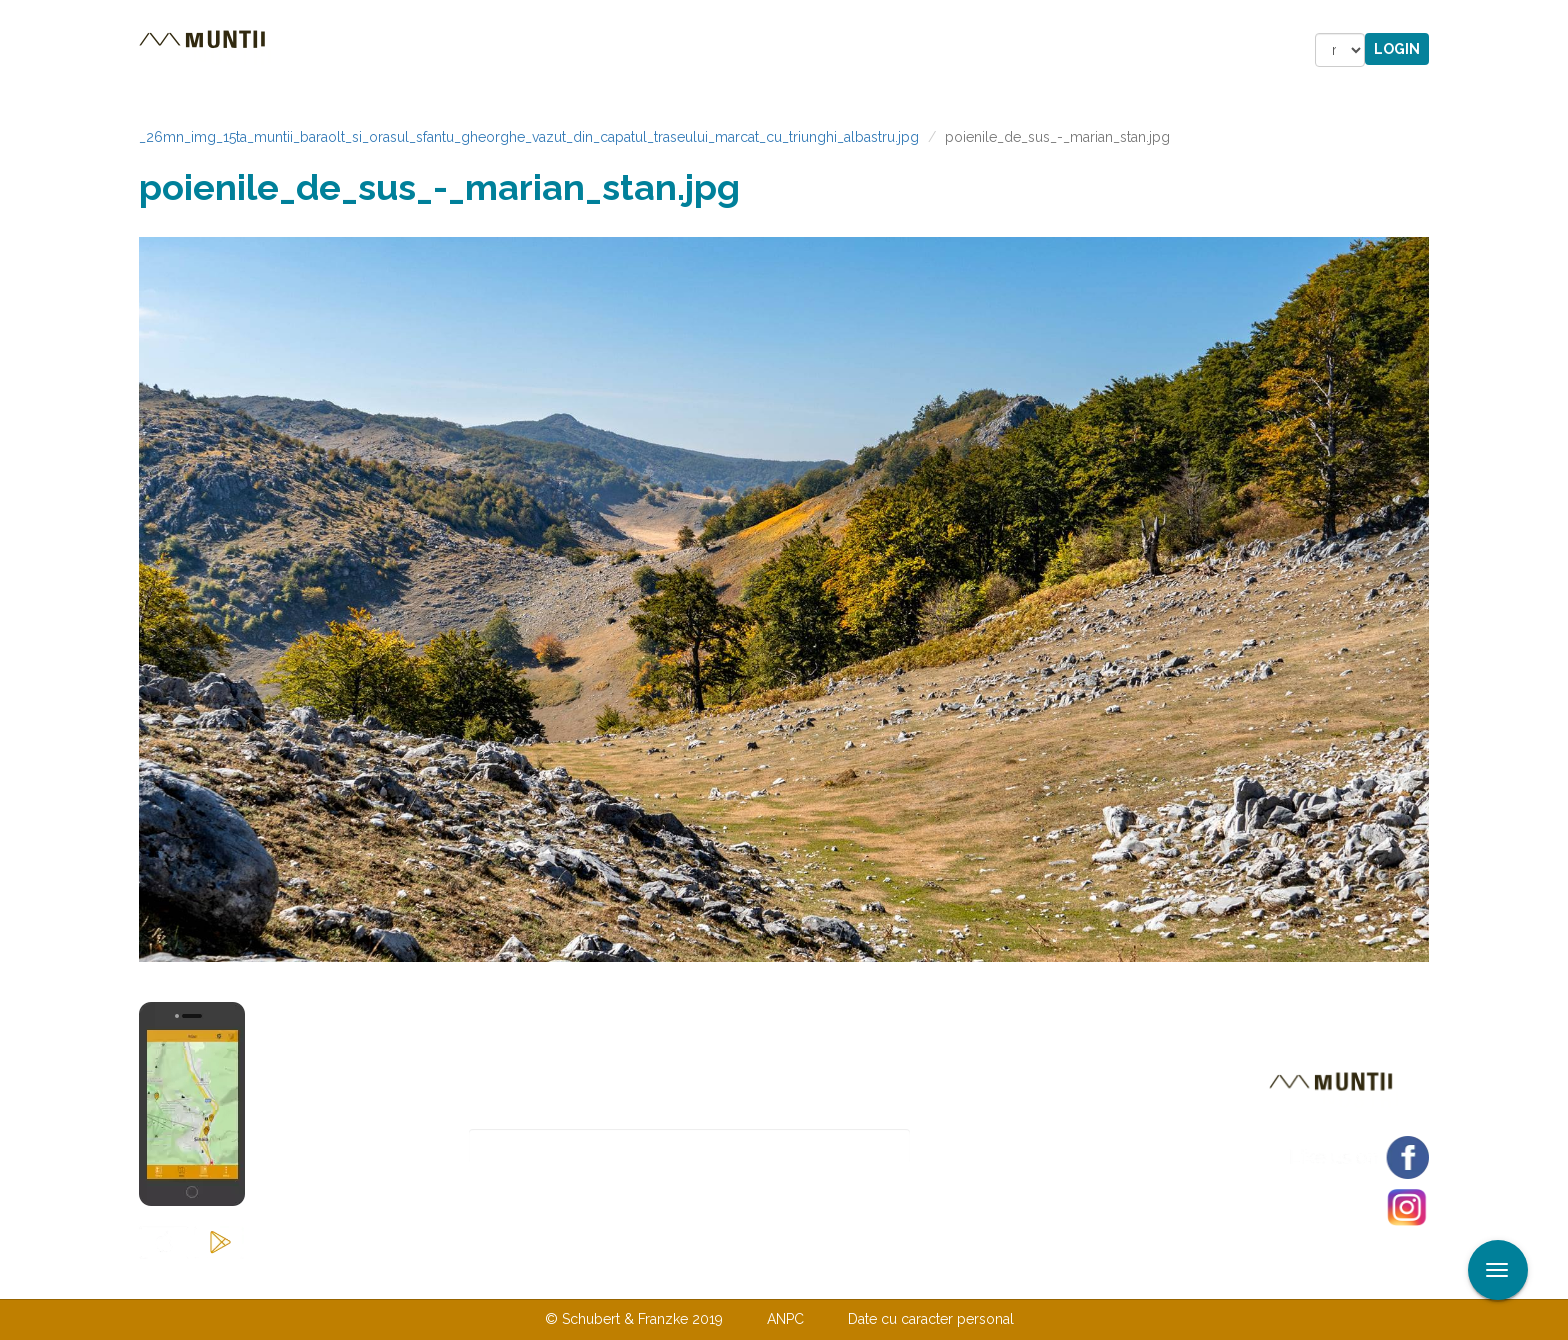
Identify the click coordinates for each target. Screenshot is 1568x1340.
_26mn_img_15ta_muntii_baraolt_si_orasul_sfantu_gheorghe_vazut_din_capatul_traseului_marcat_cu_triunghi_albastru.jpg (529, 137)
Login (1397, 49)
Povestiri (613, 50)
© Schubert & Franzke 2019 (634, 1319)
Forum (897, 50)
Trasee (420, 50)
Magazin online (761, 50)
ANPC (785, 1319)
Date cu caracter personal (931, 1319)
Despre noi (753, 1278)
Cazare (512, 50)
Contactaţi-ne (630, 1278)
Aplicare (1553, 18)
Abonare (975, 1146)
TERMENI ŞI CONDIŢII (902, 1278)
